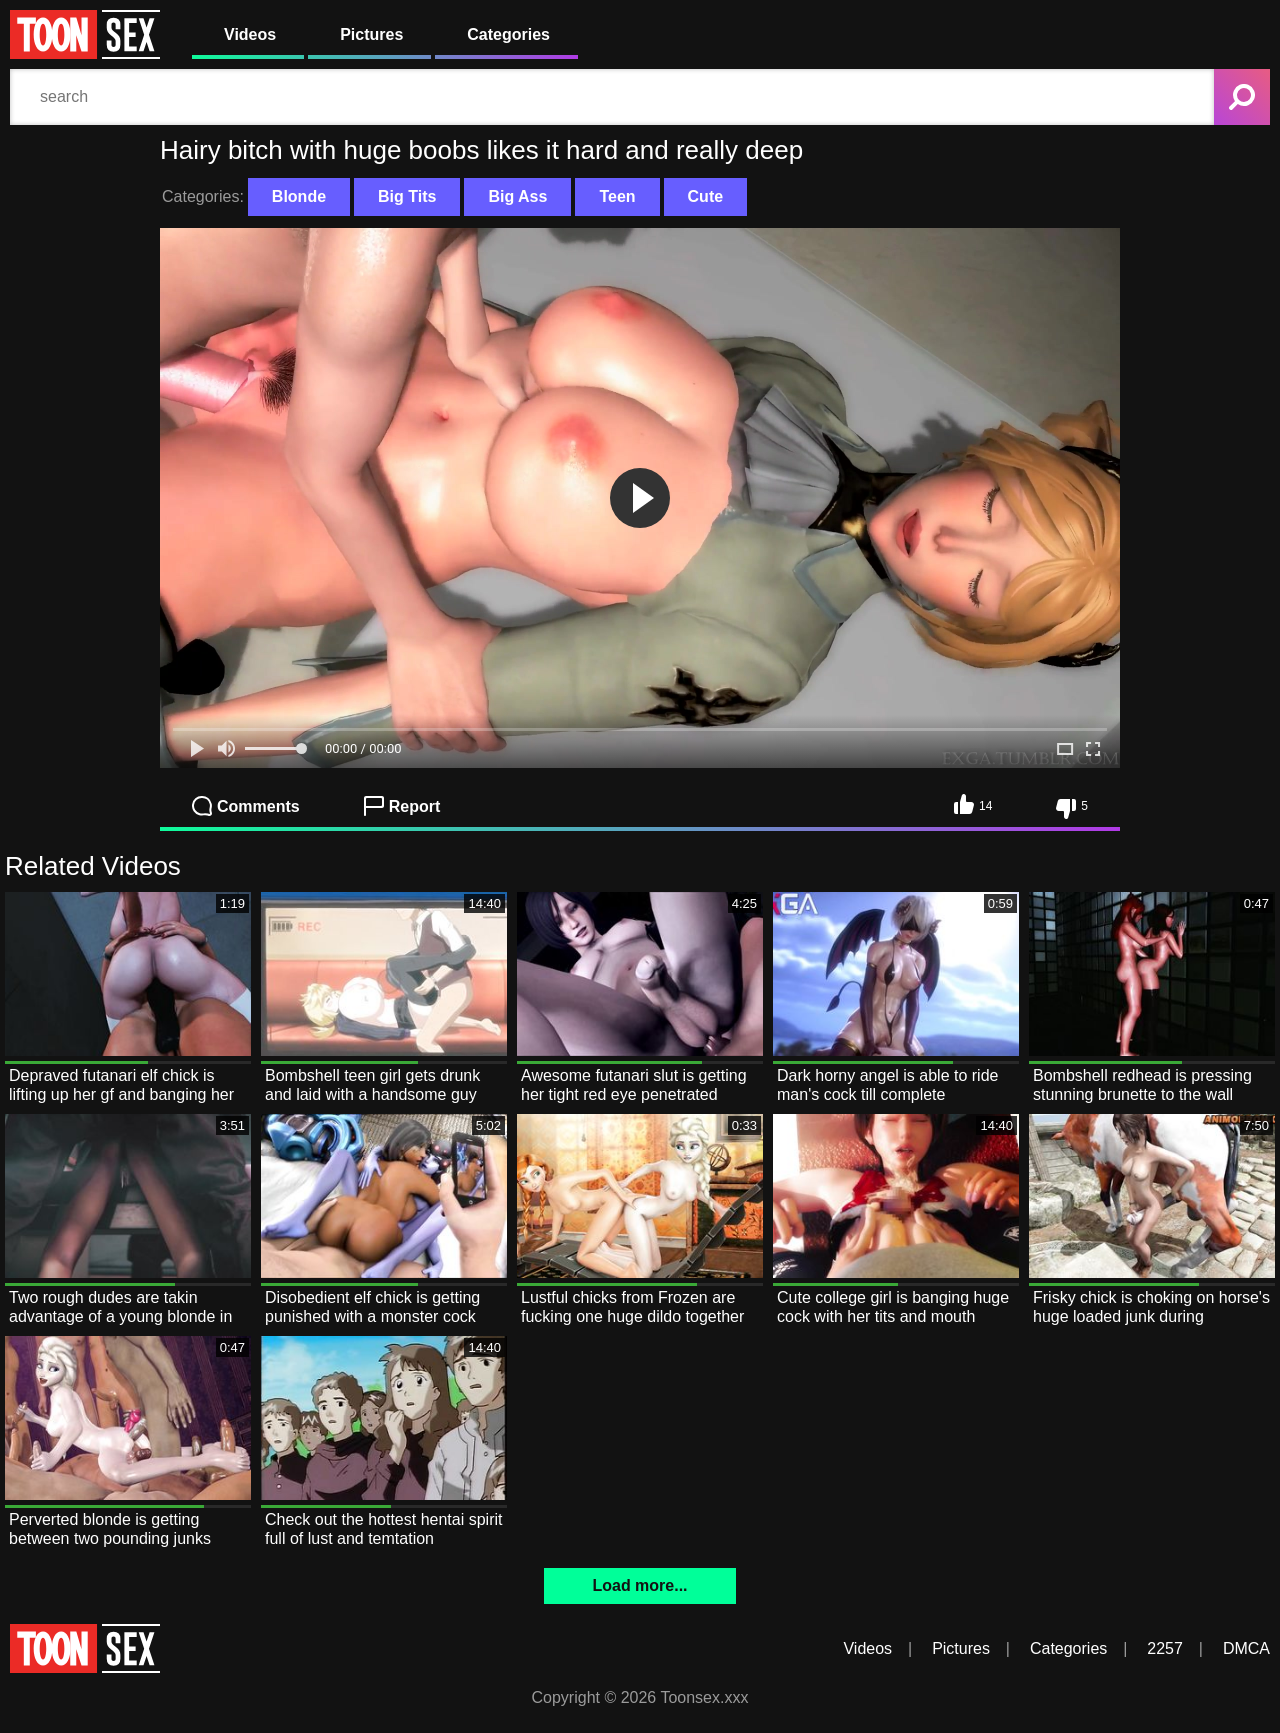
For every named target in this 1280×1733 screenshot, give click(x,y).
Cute (706, 196)
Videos (250, 34)
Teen (617, 196)
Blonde (299, 196)
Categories (508, 34)
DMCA (1246, 1648)
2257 (1165, 1648)
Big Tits (407, 196)
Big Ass (517, 196)
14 (973, 804)
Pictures (371, 34)
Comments (246, 806)
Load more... (639, 1585)
